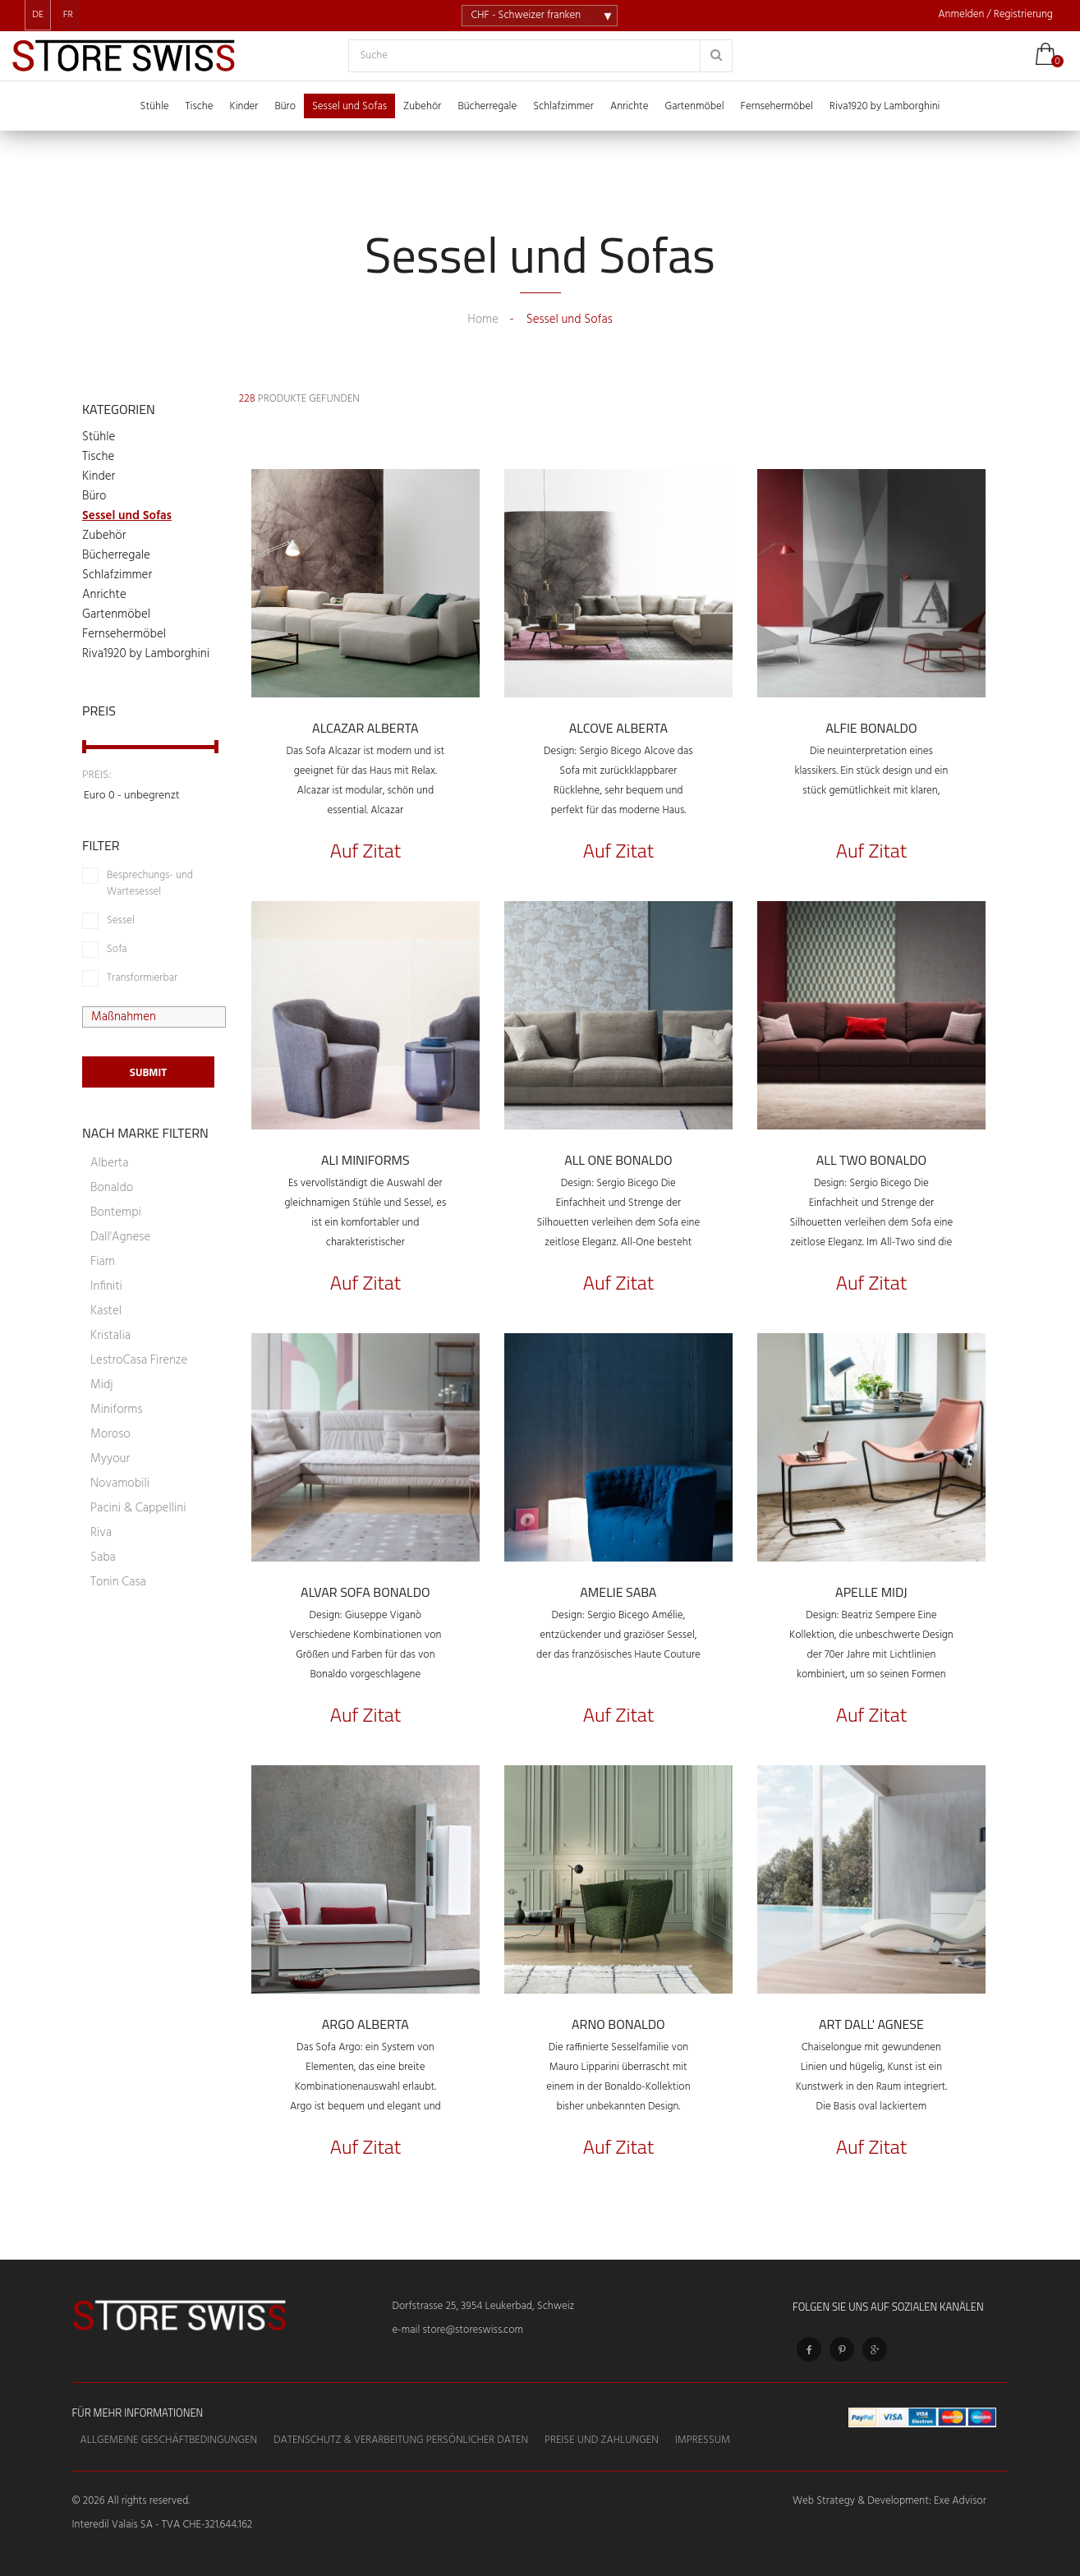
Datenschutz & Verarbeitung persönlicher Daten (400, 2440)
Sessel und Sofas (127, 516)
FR (68, 15)
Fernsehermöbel (124, 634)
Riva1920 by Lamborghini (145, 654)
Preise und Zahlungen (602, 2440)
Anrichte (104, 595)
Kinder (98, 476)
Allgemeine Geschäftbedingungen (169, 2440)
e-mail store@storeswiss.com (458, 2330)
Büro (94, 496)
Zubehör (104, 535)
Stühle (98, 437)
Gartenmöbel (116, 614)
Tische (98, 457)
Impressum (702, 2440)
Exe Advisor (960, 2500)
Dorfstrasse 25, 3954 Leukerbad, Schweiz (484, 2306)
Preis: (97, 775)
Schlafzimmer (117, 575)
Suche (374, 55)
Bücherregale (116, 555)
